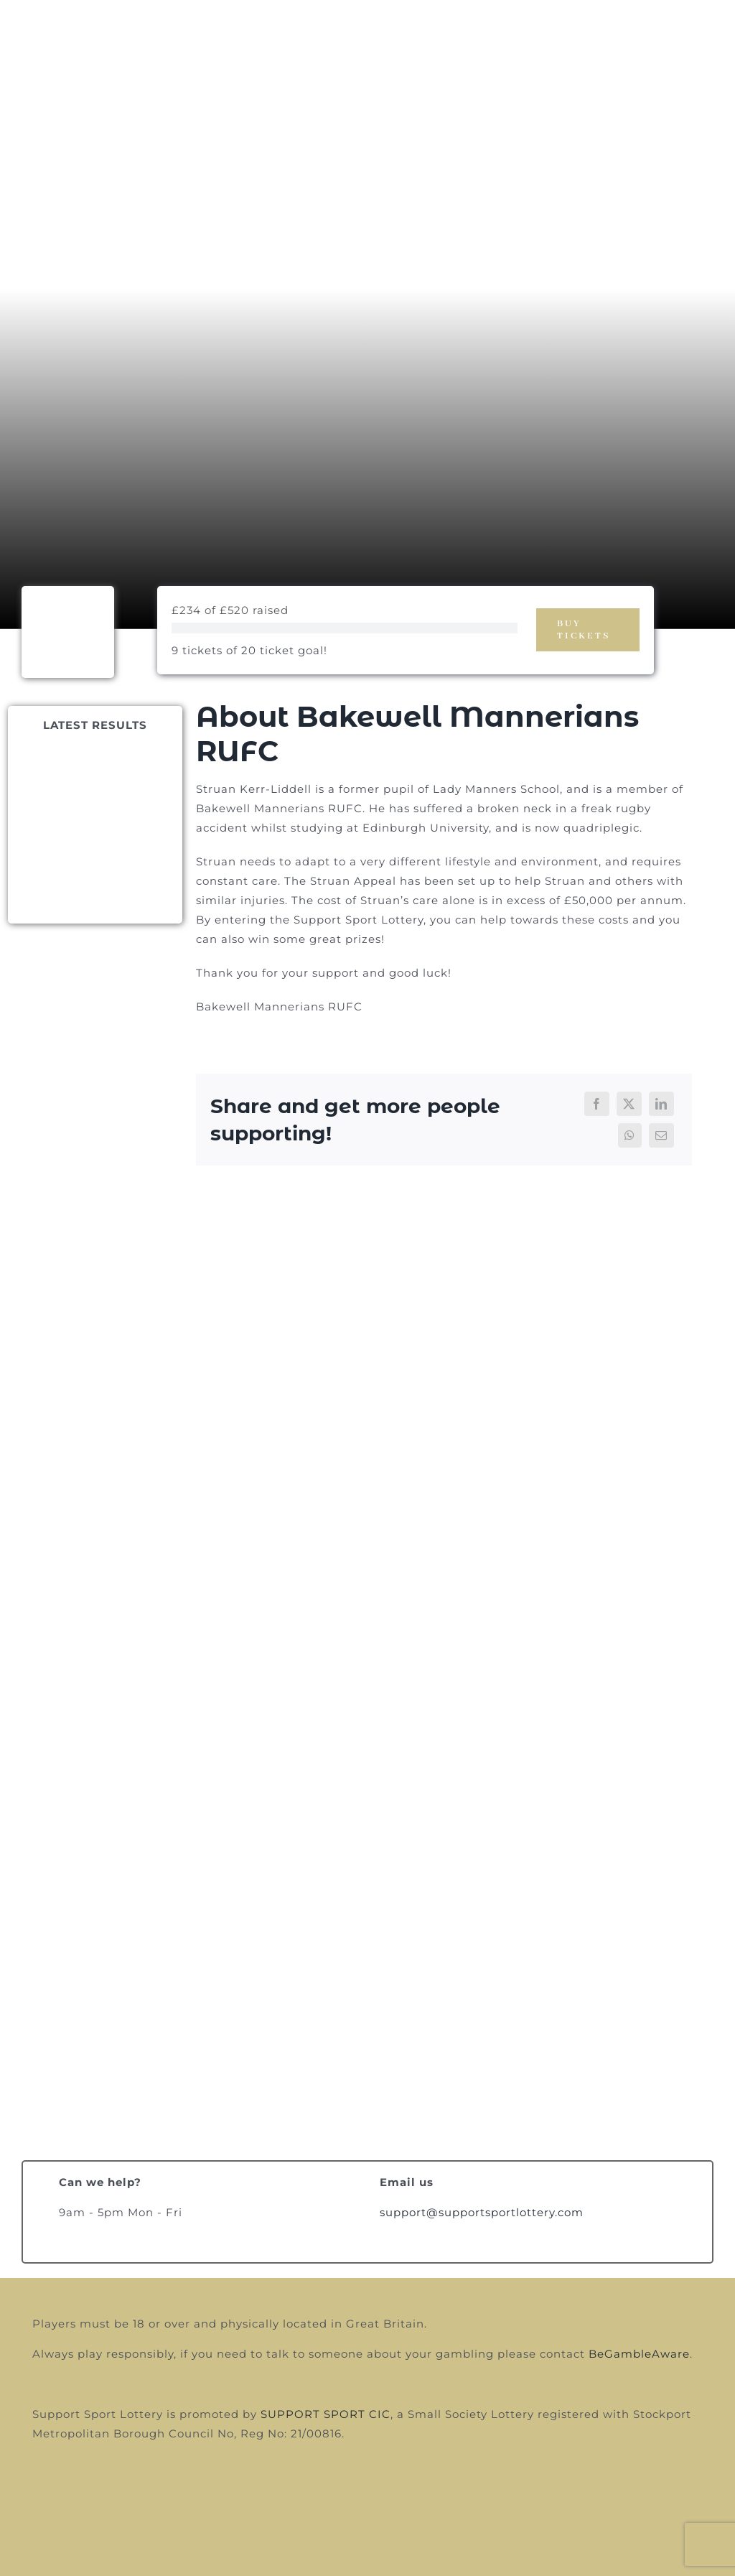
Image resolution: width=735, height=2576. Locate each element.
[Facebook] (597, 1104)
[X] (629, 1104)
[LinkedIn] (661, 1104)
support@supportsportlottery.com (482, 2212)
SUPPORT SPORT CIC (325, 2414)
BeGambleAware (639, 2354)
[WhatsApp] (629, 1135)
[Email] (661, 1135)
